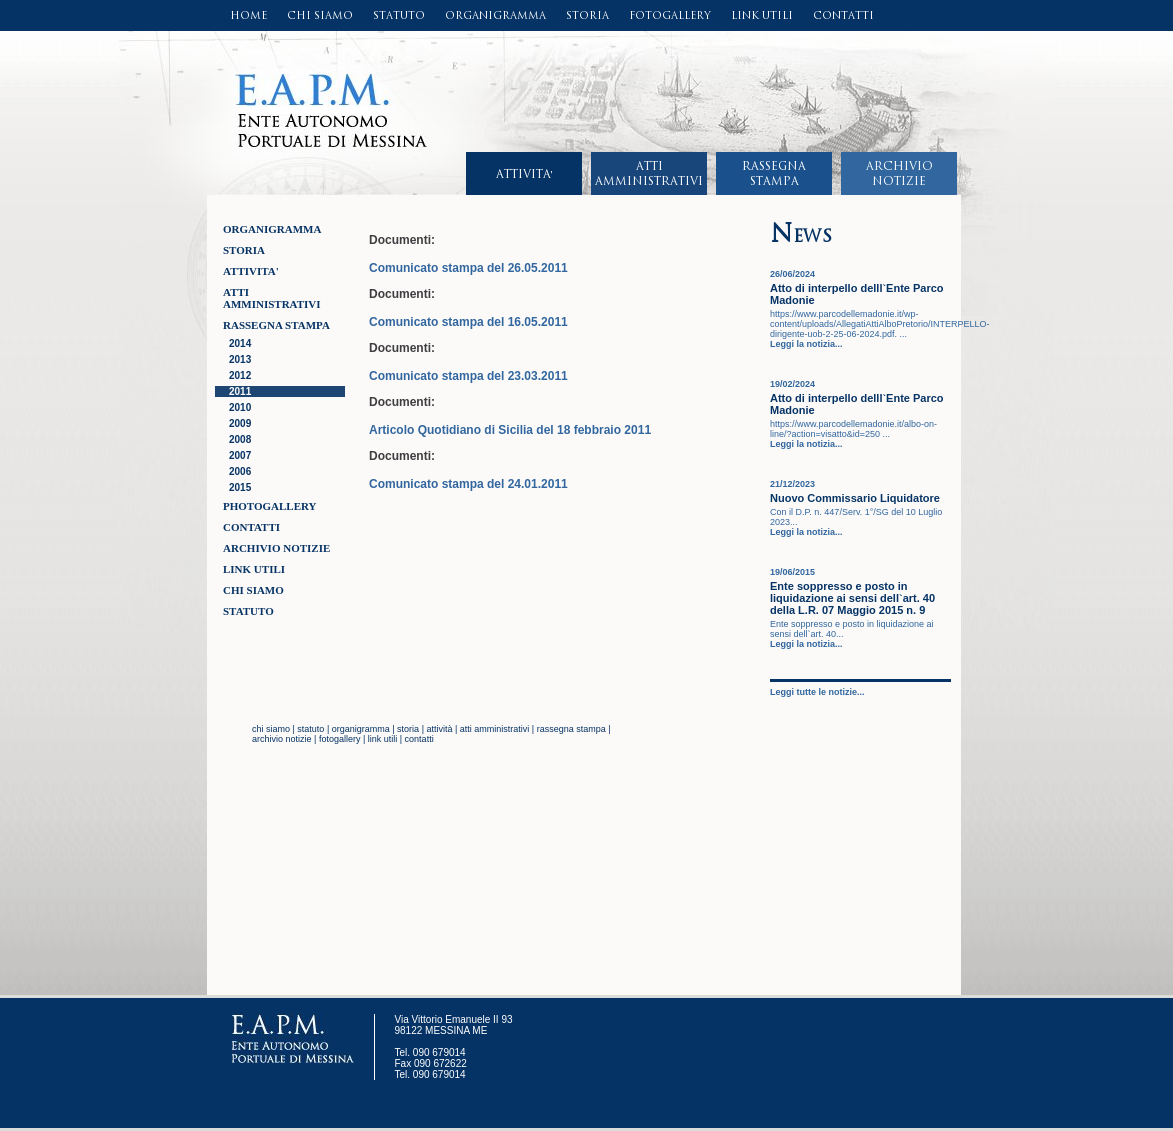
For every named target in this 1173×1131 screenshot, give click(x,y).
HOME (248, 15)
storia (408, 729)
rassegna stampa (571, 729)
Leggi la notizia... (806, 344)
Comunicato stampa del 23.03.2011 (468, 376)
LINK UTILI (762, 15)
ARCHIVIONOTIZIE (899, 173)
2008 (240, 439)
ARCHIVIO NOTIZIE (276, 548)
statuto (310, 729)
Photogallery (270, 506)
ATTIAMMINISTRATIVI (649, 173)
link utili (383, 739)
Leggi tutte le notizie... (817, 692)
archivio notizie (282, 739)
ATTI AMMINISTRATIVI (272, 298)
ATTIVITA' (524, 174)
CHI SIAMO (320, 15)
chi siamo (271, 729)
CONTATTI (843, 15)
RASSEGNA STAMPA (276, 325)
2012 (240, 375)
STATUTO (399, 15)
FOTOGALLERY (670, 15)
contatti (419, 739)
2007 (240, 455)
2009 (240, 423)
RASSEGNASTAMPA (774, 173)
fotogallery (340, 739)
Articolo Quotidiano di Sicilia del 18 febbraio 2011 (510, 430)
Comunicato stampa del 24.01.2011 (468, 484)
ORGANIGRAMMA (495, 15)
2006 (240, 471)
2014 (240, 343)
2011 (240, 391)
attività (439, 729)
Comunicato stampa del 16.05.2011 (468, 322)
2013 (240, 359)
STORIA (587, 15)
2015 (240, 487)
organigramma (361, 729)
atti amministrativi (495, 729)
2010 (240, 407)
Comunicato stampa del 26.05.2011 (468, 268)
